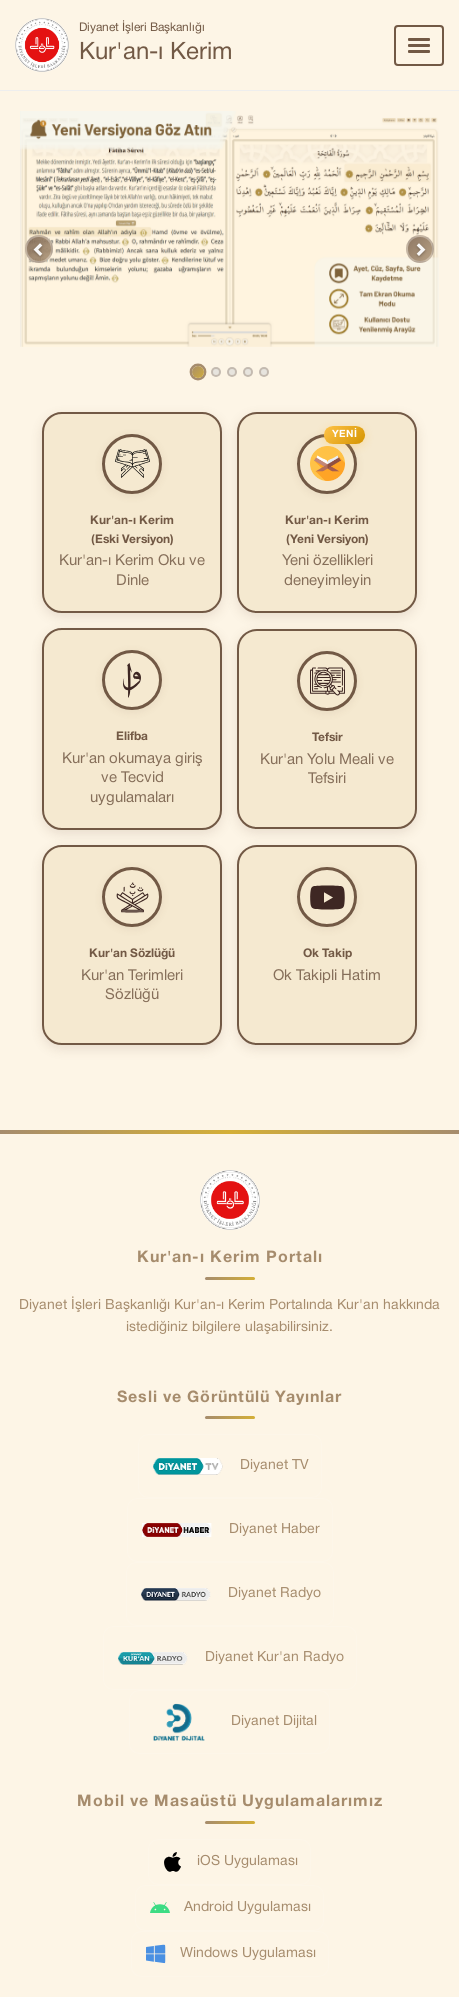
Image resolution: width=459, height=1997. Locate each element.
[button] (39, 249)
